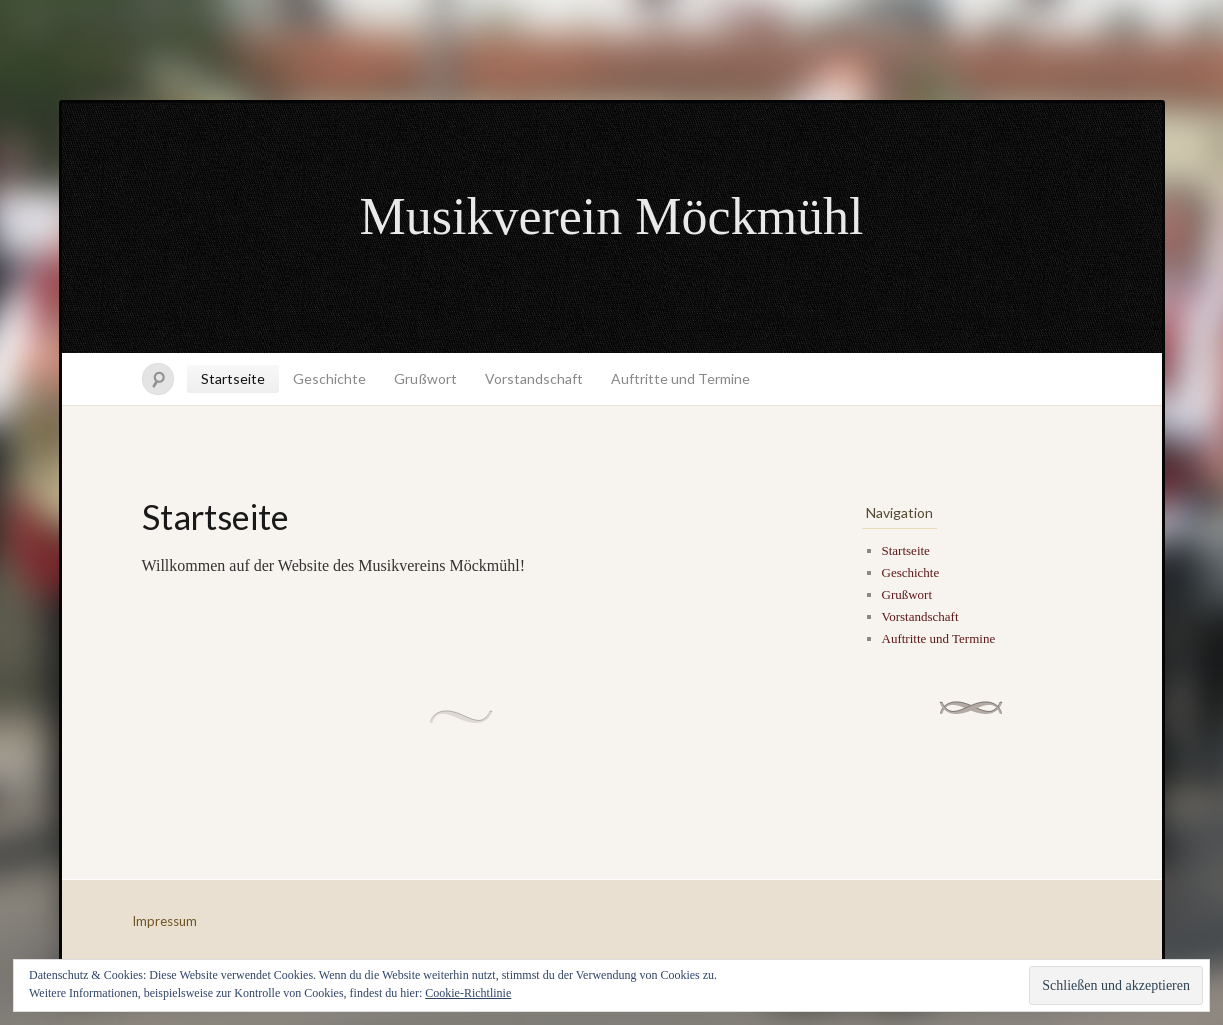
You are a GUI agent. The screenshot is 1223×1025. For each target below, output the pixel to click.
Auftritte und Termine (680, 378)
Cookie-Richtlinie (468, 993)
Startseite (233, 378)
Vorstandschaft (534, 378)
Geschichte (329, 378)
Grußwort (425, 378)
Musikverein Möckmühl (611, 216)
